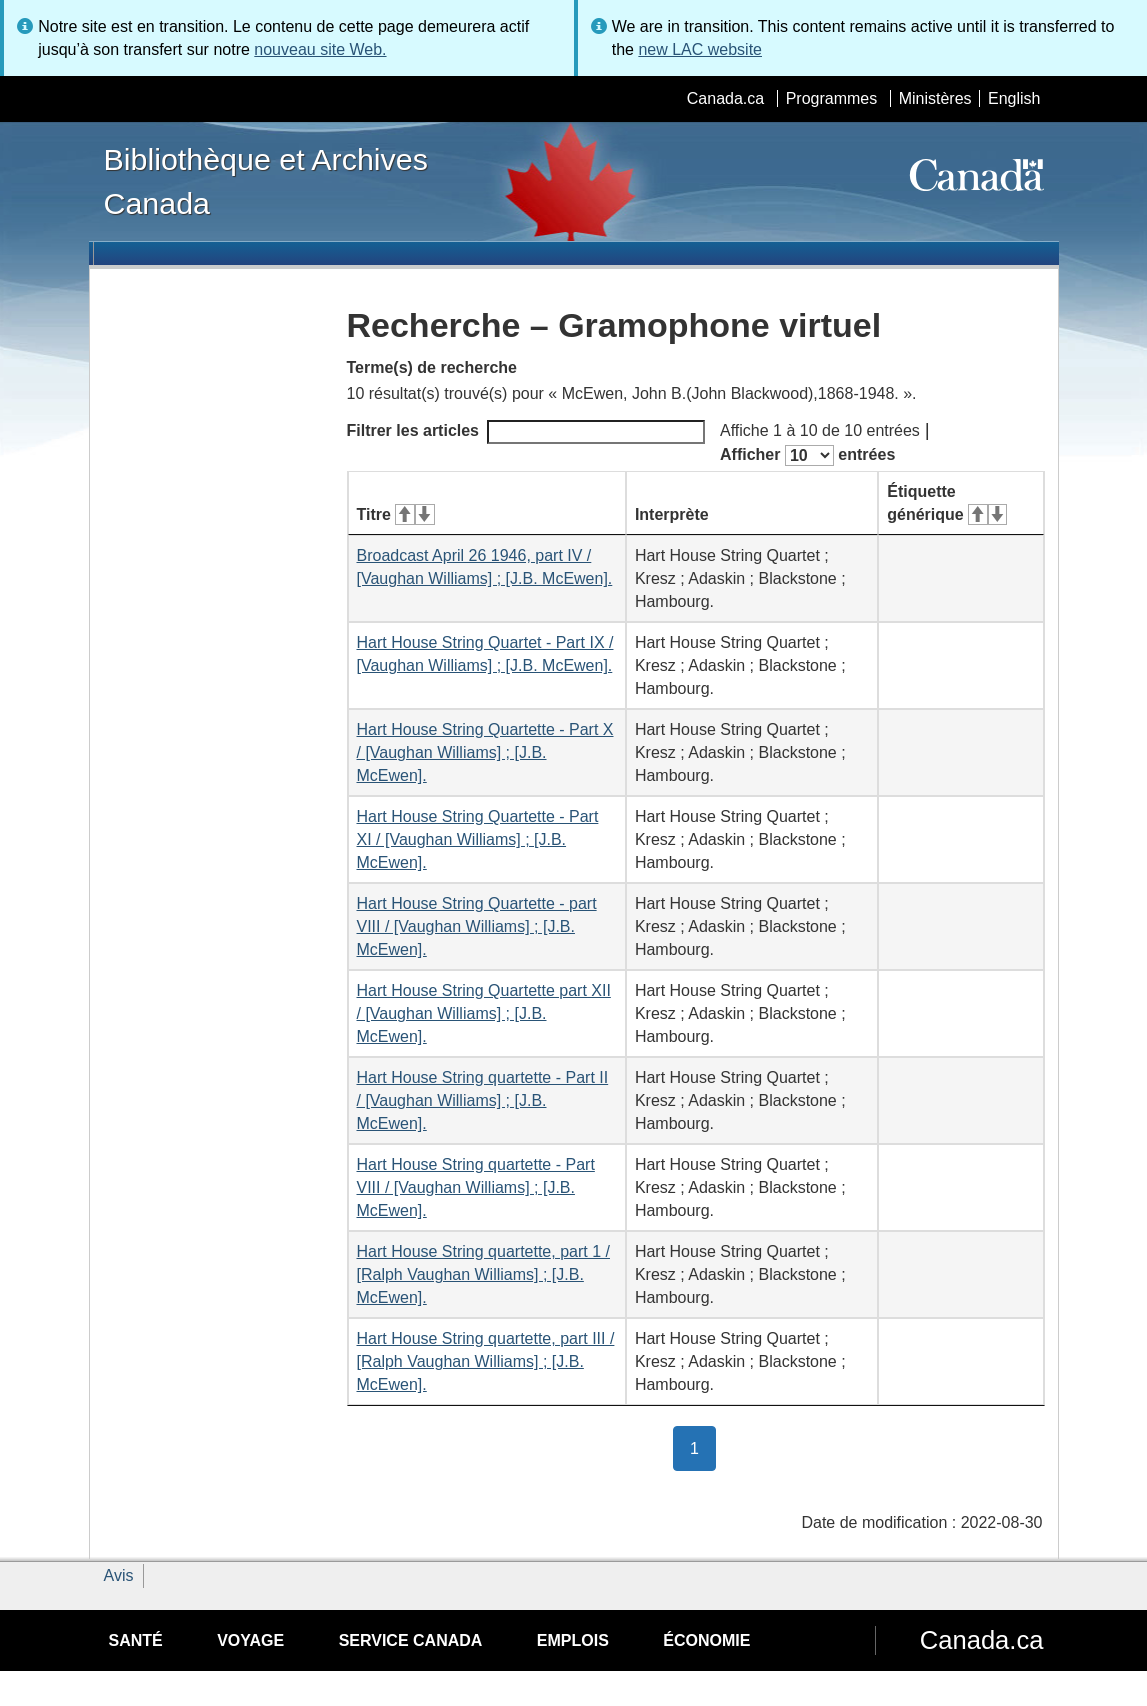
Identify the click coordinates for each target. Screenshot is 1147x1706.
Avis (119, 1575)
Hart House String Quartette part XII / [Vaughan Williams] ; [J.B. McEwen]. (484, 1013)
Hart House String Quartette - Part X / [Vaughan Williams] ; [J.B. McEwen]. (485, 752)
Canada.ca (725, 98)
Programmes (832, 98)
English (1014, 98)
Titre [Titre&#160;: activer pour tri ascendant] (396, 514)
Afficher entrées (807, 455)
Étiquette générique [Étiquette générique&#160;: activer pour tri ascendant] (947, 503)
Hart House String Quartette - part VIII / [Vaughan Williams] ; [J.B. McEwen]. (477, 926)
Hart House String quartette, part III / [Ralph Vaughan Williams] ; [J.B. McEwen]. (486, 1361)
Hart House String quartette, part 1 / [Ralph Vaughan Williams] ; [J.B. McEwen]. (483, 1274)
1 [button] (703, 1447)
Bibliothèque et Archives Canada (266, 181)
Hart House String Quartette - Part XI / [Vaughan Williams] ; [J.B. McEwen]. (478, 839)
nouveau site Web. (320, 49)
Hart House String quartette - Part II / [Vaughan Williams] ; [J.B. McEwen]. (483, 1100)
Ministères (935, 98)
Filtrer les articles (526, 432)
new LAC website (700, 49)
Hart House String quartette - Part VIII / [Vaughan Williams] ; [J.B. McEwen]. (476, 1187)
